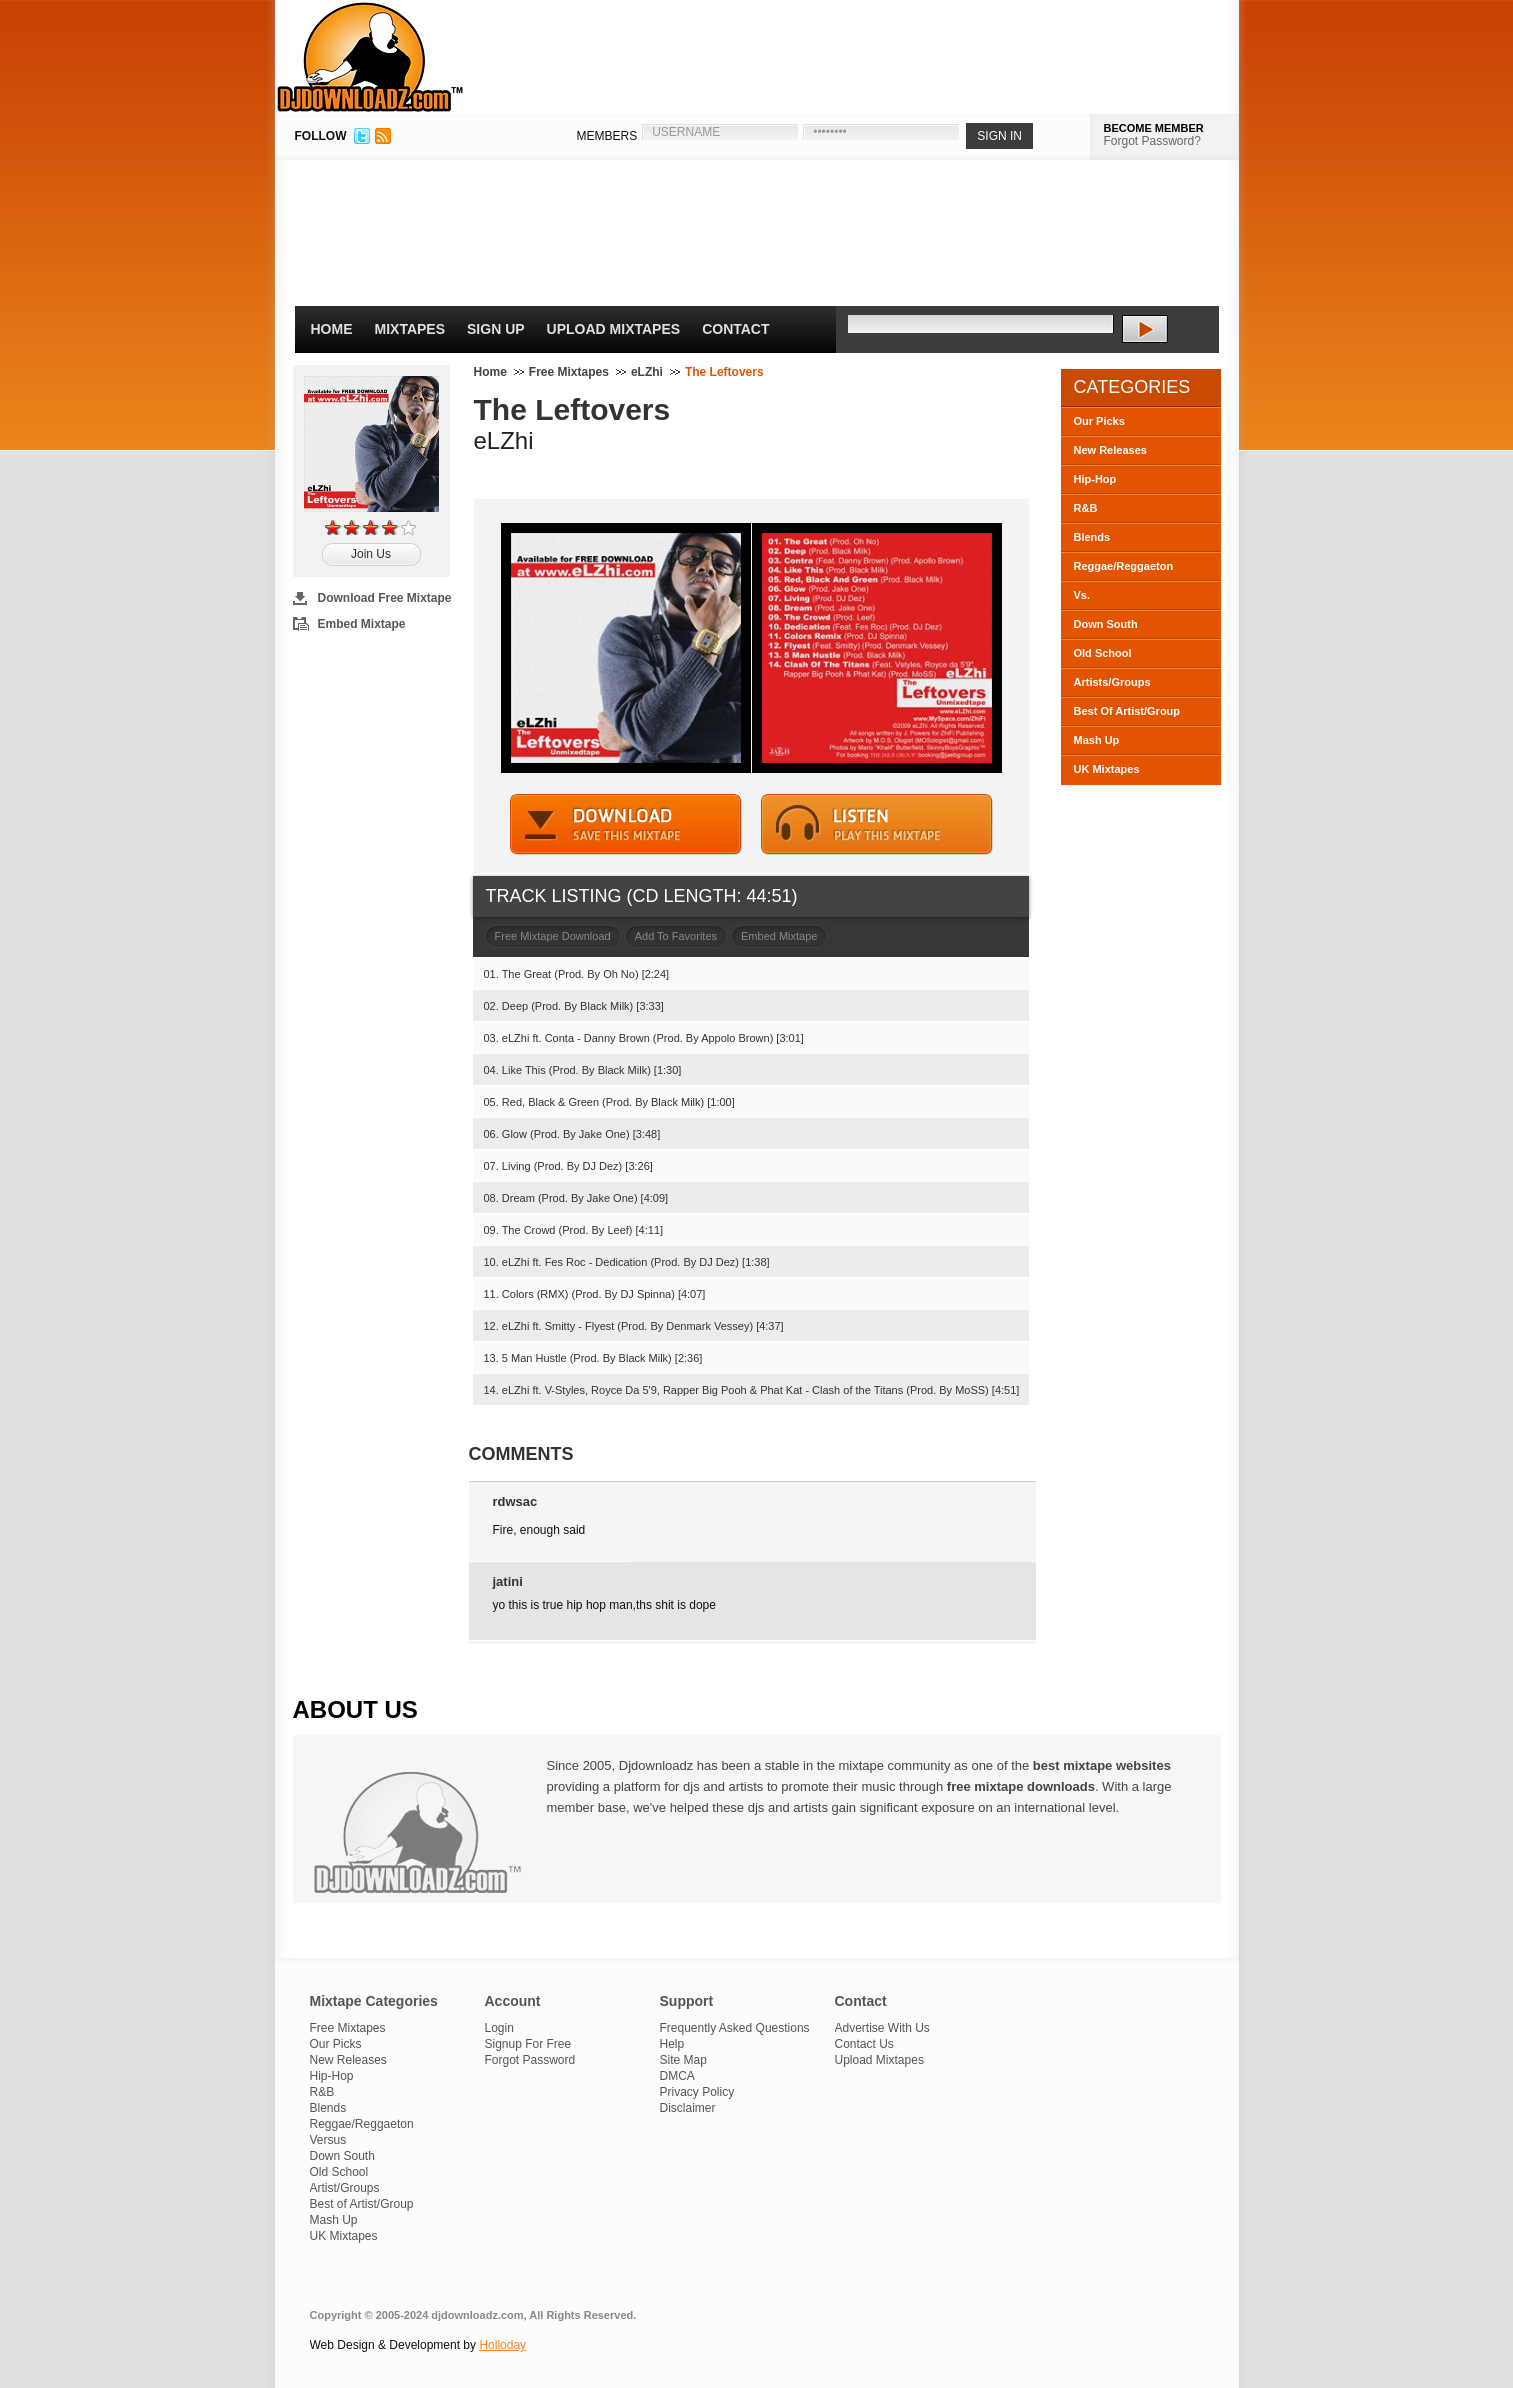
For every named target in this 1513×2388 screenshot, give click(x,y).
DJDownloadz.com (370, 57)
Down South (1106, 624)
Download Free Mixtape (385, 598)
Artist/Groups (345, 2188)
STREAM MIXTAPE (877, 824)
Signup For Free (528, 2044)
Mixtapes (410, 329)
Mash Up (1097, 740)
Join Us (371, 554)
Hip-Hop (1095, 479)
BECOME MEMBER (1154, 128)
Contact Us (864, 2044)
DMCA (677, 2076)
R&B (1086, 508)
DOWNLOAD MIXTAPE (626, 824)
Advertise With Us (882, 2028)
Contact (735, 329)
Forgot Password (530, 2060)
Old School (1103, 653)
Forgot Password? (1152, 141)
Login (499, 2028)
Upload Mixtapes (614, 329)
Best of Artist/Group (362, 2204)
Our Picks (1099, 421)
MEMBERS (607, 136)
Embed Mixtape (362, 624)
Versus (328, 2140)
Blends (1092, 537)
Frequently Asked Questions (735, 2028)
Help (672, 2044)
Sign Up (496, 329)
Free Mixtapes (569, 372)
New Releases (1110, 450)
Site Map (683, 2060)
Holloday (502, 2345)
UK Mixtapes (1107, 769)
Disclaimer (688, 2108)
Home (332, 329)
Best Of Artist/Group (1127, 711)
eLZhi (647, 372)
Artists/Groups (1112, 682)
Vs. (1082, 595)
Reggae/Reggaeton (1124, 566)
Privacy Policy (697, 2092)
